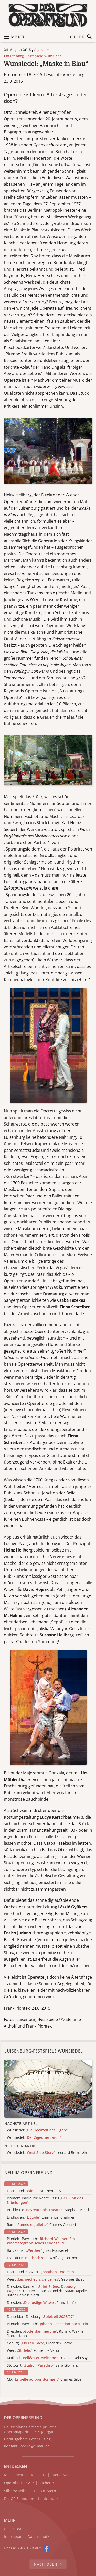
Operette (41, 50)
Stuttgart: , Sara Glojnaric (43, 2365)
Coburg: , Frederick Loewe (40, 2343)
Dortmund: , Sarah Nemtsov (34, 2191)
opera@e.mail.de (35, 2446)
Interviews (59, 2475)
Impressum (14, 2537)
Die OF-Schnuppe (19, 2499)
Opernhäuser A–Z (19, 2483)
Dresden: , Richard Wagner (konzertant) (46, 2333)
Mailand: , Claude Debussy (47, 2358)
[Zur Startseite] (48, 15)
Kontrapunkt (49, 2499)
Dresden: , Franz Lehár (41, 2302)
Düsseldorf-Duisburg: (40, 2317)
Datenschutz (38, 2537)
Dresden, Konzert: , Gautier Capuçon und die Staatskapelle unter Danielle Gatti (47, 2291)
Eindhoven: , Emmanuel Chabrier (41, 2217)
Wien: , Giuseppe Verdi (33, 2350)
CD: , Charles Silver (45, 2379)
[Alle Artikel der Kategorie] (48, 2089)
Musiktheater (15, 2475)
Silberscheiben (17, 2491)
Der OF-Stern (45, 2491)
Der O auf (22, 2548)
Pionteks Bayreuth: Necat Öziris (45, 2200)
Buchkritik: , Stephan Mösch (48, 2210)
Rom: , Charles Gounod (41, 2225)
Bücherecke (48, 2483)
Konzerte (38, 2475)
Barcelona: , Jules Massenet (37, 2250)
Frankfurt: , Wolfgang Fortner (42, 2258)
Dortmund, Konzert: (41, 2272)
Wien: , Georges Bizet (45, 2279)
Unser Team (14, 2528)
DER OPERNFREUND (23, 2417)
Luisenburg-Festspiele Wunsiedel (33, 56)
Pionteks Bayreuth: (41, 2241)
